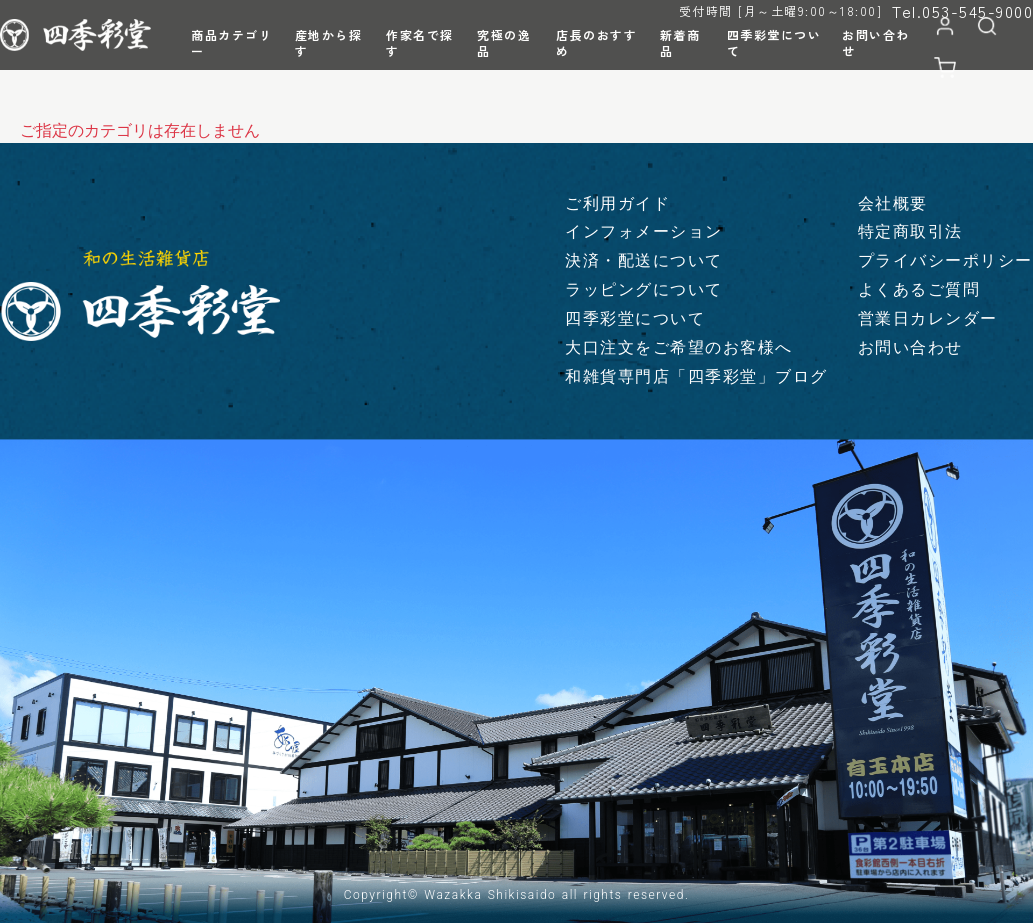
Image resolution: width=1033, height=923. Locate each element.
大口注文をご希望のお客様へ (679, 347)
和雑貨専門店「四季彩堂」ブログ (696, 376)
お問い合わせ (910, 347)
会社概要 (893, 203)
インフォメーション (644, 231)
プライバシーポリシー (945, 260)
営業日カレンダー (928, 318)
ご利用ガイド (617, 203)
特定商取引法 (910, 231)
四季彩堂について (635, 318)
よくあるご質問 (919, 289)
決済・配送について (644, 260)
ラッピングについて (644, 289)
